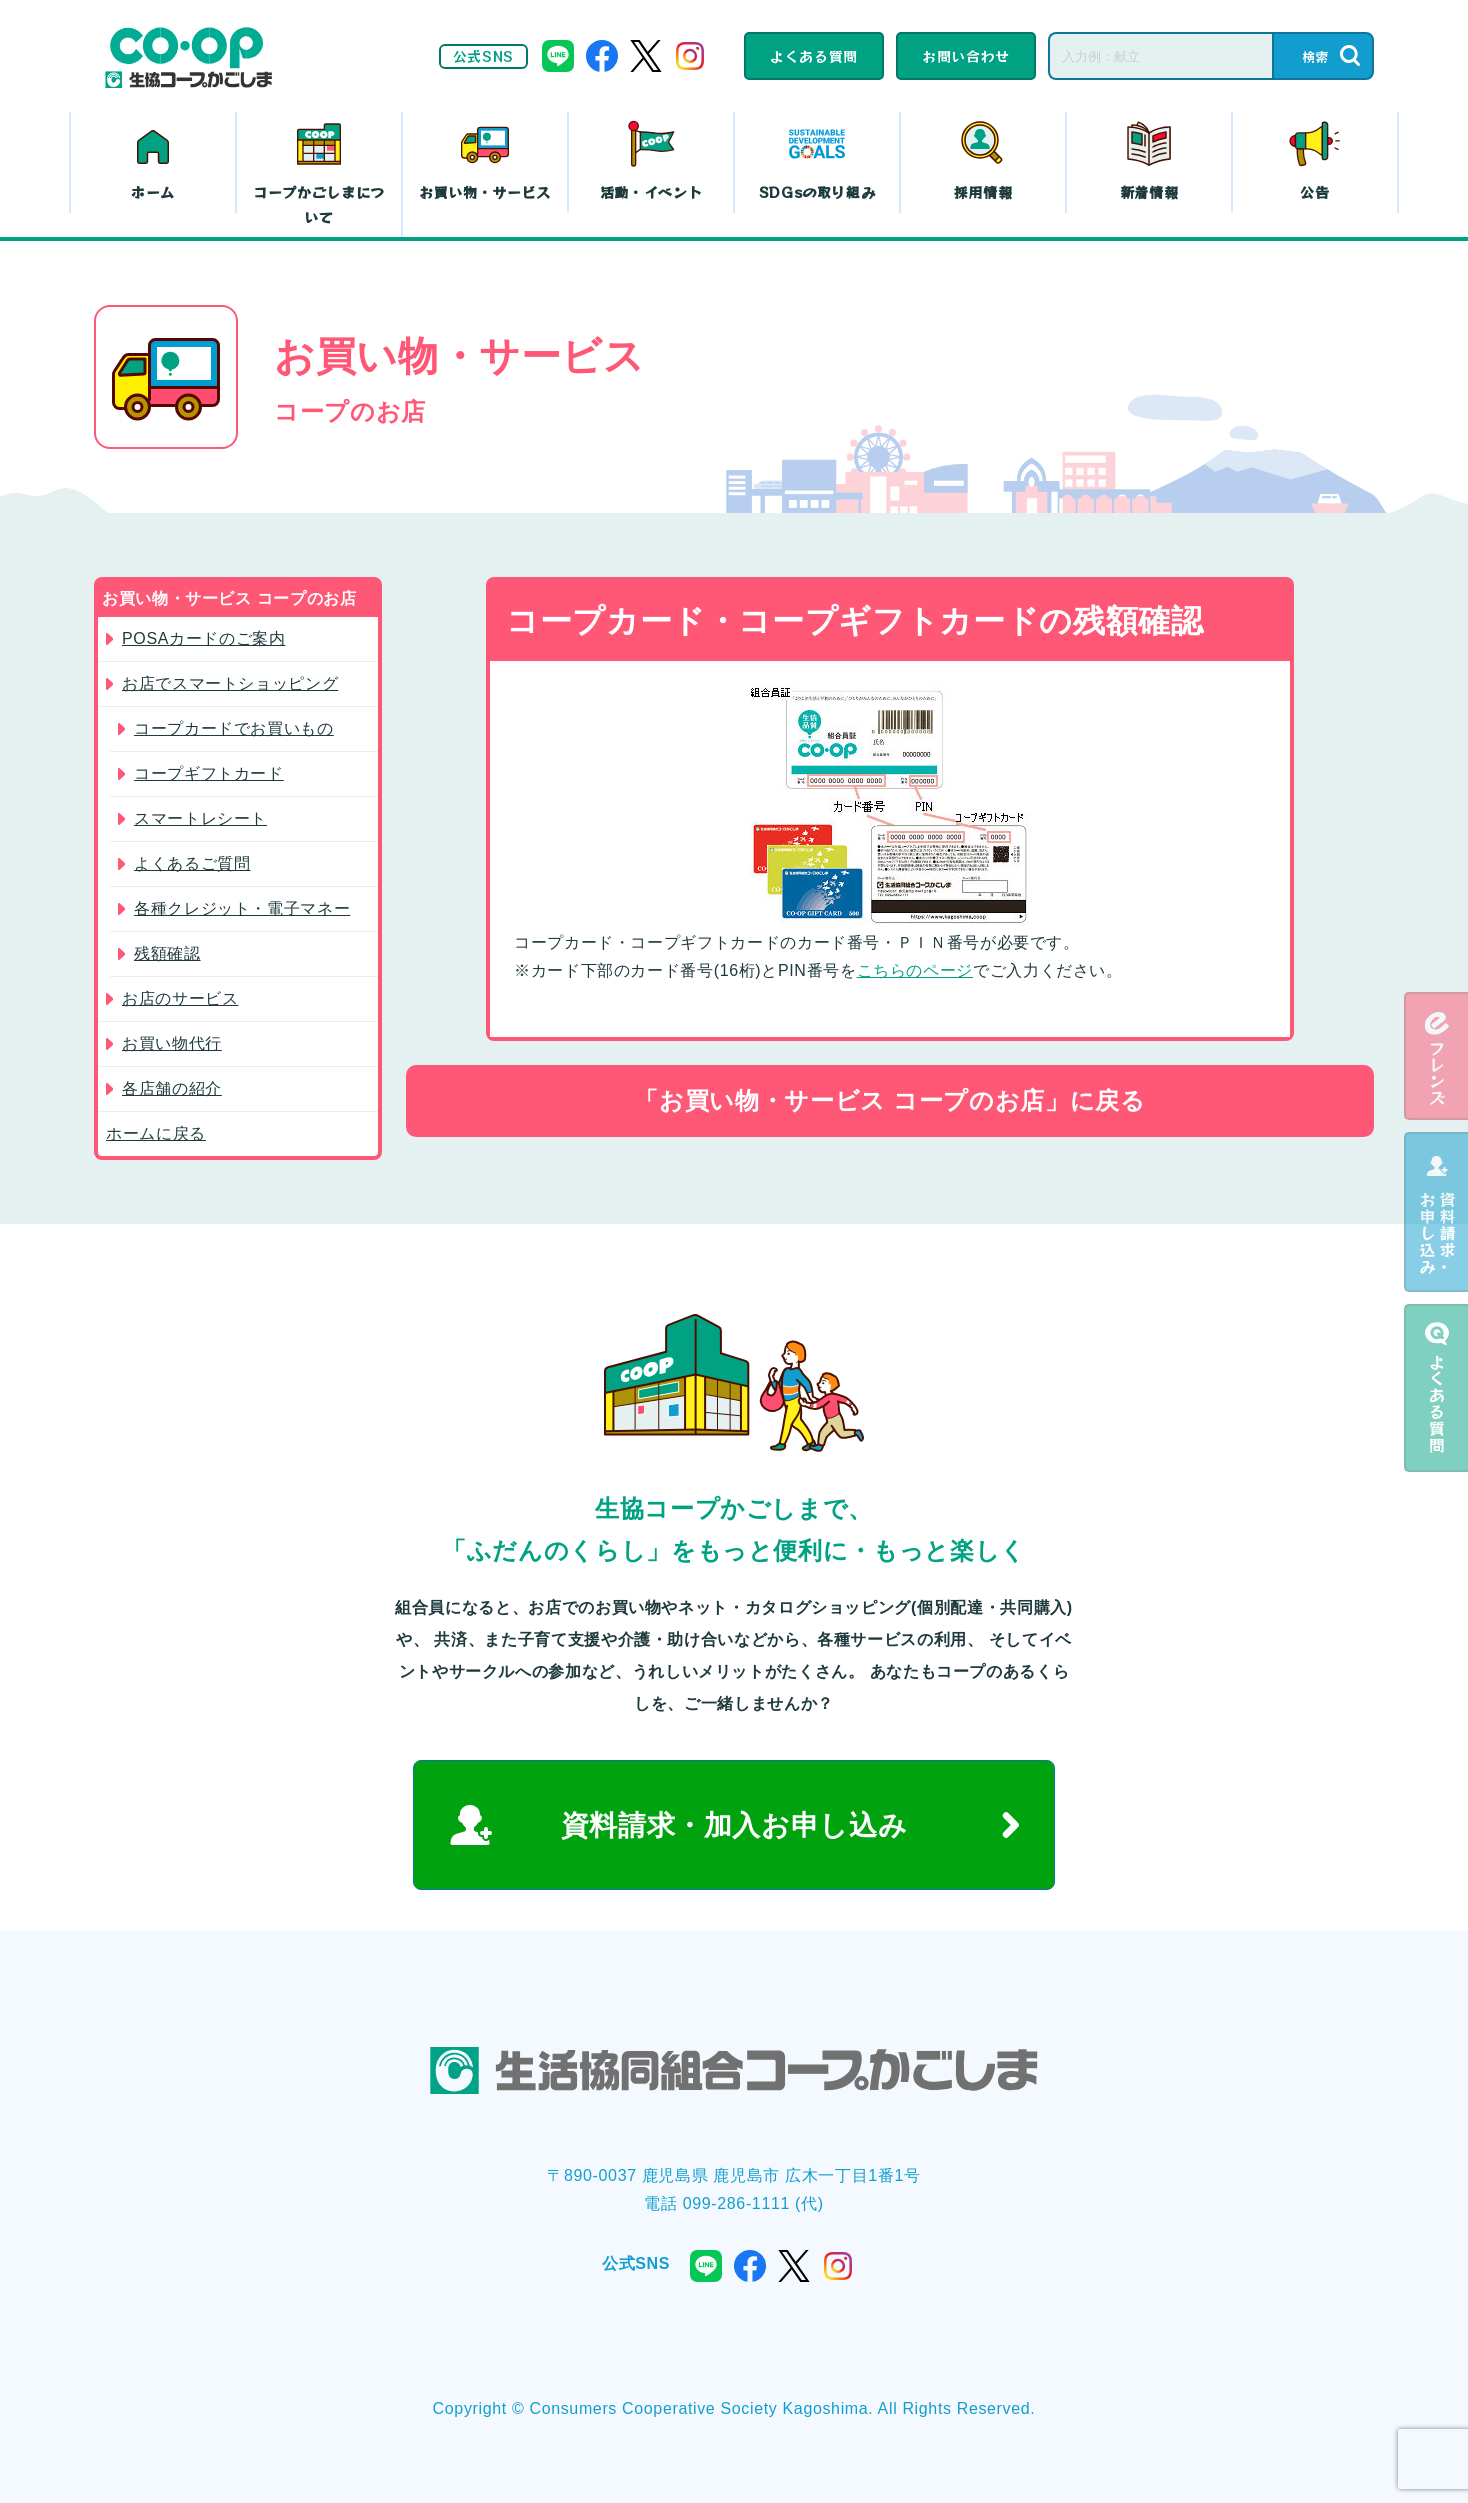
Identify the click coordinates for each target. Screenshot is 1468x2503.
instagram (690, 56)
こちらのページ (915, 970)
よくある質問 (814, 56)
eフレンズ (1436, 1056)
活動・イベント (651, 192)
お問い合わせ (966, 56)
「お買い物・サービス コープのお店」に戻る (889, 1100)
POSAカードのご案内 (204, 638)
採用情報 (983, 192)
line (558, 56)
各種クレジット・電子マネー (242, 908)
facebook (602, 56)
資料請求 (1436, 1212)
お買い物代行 (172, 1043)
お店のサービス (180, 998)
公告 (1314, 192)
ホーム (153, 192)
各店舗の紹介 (172, 1088)
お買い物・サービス (485, 192)
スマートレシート (200, 818)
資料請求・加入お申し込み (734, 1825)
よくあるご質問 (192, 863)
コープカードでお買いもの (234, 728)
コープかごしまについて (319, 204)
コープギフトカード (209, 773)
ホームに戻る (156, 1133)
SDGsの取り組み (817, 192)
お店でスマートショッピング (230, 683)
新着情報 (1149, 192)
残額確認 (167, 953)
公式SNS (483, 56)
